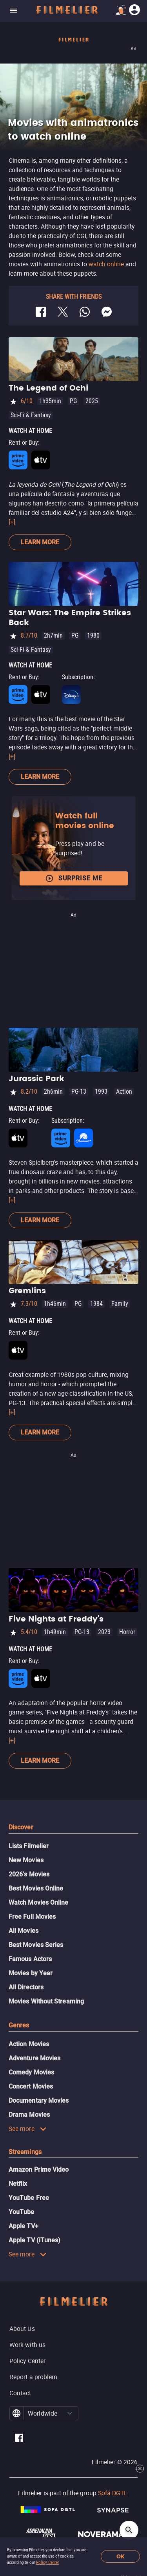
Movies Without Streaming (46, 2001)
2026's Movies (29, 1874)
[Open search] (129, 2530)
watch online (106, 264)
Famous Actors (30, 1959)
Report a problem (33, 2376)
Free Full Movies (32, 1916)
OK (120, 2556)
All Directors (26, 1987)
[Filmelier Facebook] (19, 2439)
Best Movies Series (36, 1945)
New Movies (26, 1860)
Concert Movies (31, 2086)
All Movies (23, 1930)
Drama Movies (29, 2114)
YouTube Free (29, 2198)
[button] (70, 2413)
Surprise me (73, 878)
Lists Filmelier (29, 1846)
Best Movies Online (36, 1888)
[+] (12, 522)
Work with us (27, 2344)
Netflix (18, 2183)
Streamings (25, 2152)
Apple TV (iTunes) (34, 2240)
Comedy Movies (31, 2072)
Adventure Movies (34, 2058)
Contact (20, 2393)
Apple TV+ (23, 2226)
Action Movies (29, 2044)
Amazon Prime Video (39, 2169)
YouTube (21, 2212)
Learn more (40, 542)
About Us (22, 2328)
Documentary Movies (39, 2100)
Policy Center (47, 2562)
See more (28, 2128)
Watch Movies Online (39, 1902)
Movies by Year (31, 1973)
